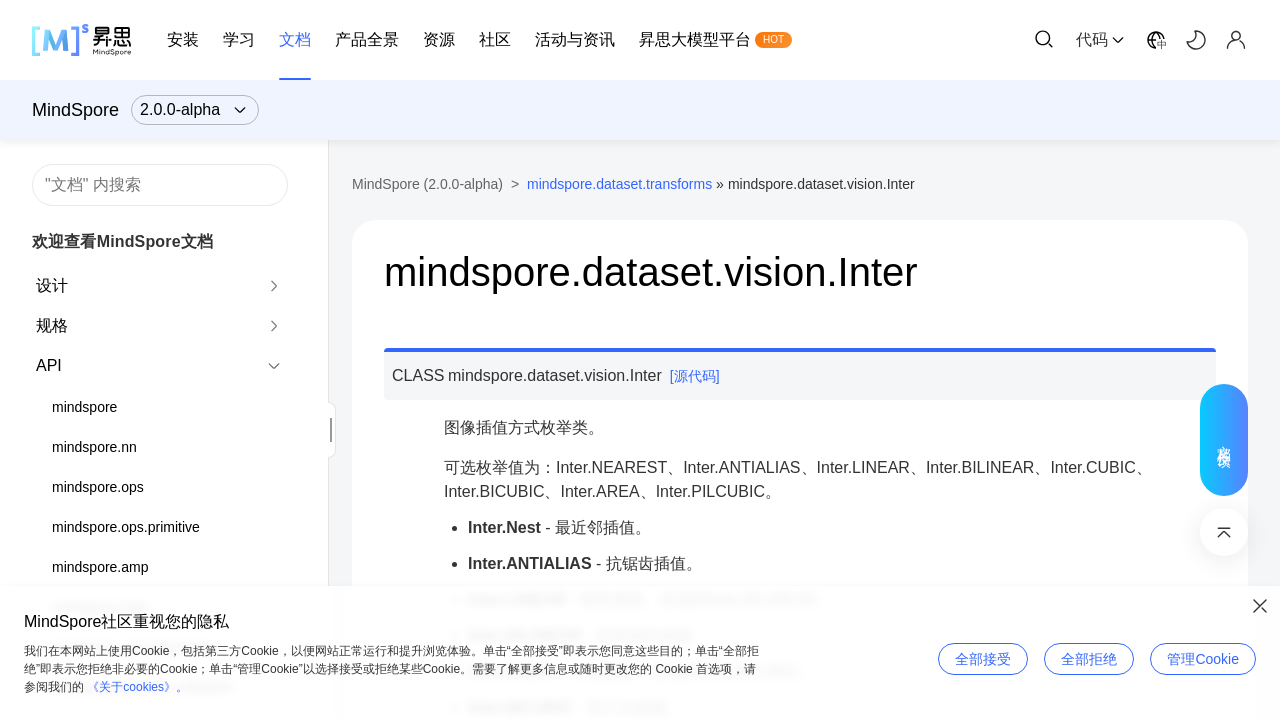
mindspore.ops (98, 487)
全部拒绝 (1089, 659)
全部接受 (983, 659)
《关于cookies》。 (137, 687)
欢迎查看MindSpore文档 (122, 241)
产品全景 (367, 39)
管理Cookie (1203, 659)
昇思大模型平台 (695, 39)
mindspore (84, 407)
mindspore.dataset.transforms (619, 184)
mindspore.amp (100, 567)
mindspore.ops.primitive (126, 527)
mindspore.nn (94, 447)
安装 (183, 39)
